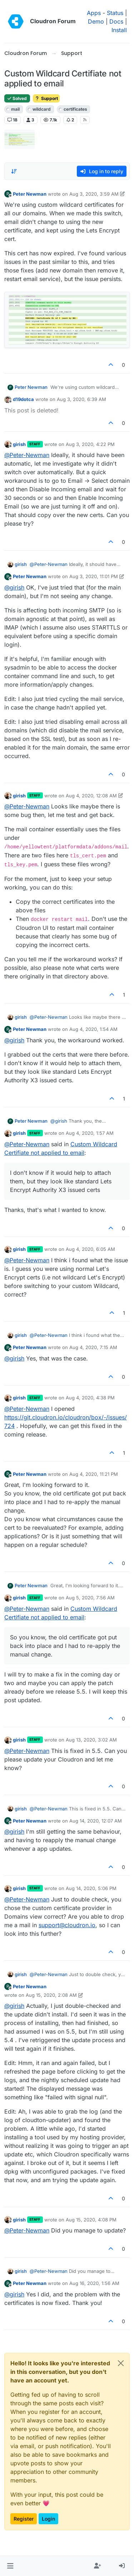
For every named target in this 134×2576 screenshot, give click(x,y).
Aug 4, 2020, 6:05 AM (90, 1249)
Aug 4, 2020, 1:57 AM (90, 1133)
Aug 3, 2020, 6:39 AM (81, 399)
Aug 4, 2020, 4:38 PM (90, 1397)
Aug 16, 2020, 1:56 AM (94, 2283)
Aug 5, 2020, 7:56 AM (90, 1597)
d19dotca (23, 399)
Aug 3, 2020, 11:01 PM (93, 576)
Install (119, 30)
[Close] (120, 2363)
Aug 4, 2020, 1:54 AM (93, 1029)
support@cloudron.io (67, 1925)
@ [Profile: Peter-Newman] (26, 454)
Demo (96, 21)
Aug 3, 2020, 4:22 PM (90, 444)
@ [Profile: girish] (14, 587)
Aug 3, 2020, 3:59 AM (94, 194)
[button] (10, 2566)
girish (19, 444)
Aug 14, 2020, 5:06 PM (91, 1888)
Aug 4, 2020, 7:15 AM (93, 1347)
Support (46, 98)
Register (24, 2519)
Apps (94, 12)
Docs (116, 21)
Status (115, 12)
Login (48, 2519)
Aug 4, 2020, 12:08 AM (91, 795)
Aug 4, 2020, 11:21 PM (93, 1474)
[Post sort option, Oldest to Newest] (14, 171)
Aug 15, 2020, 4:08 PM (91, 2219)
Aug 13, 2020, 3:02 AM (91, 1740)
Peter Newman (29, 194)
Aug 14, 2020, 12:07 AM (95, 1821)
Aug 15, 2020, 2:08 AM (51, 1995)
